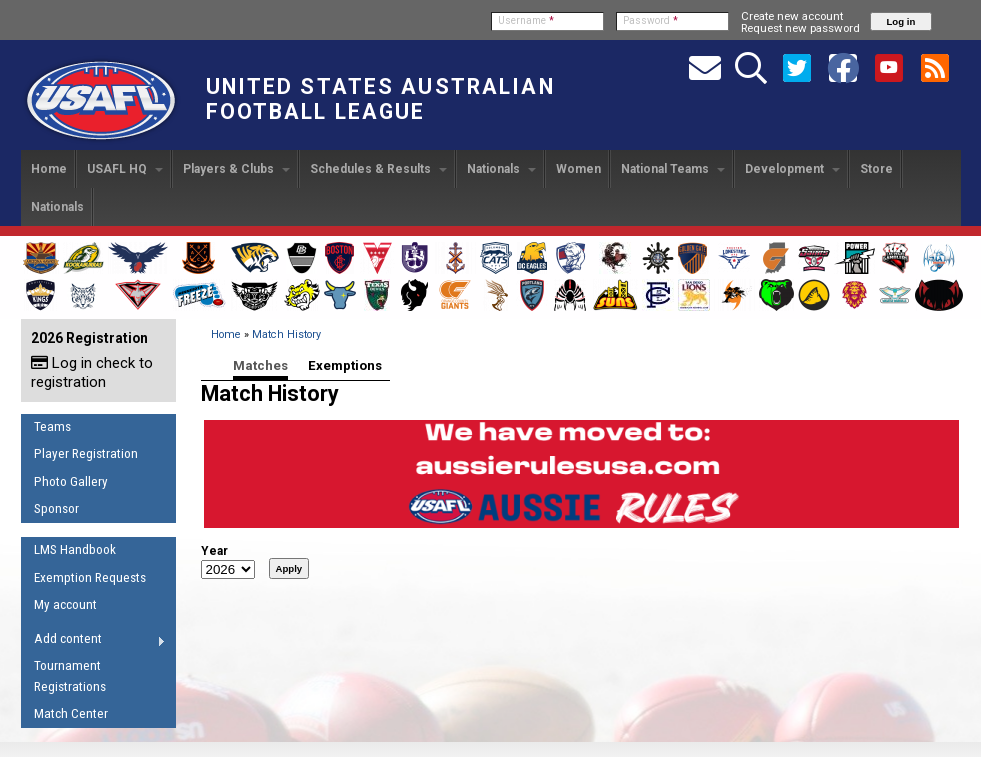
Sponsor (56, 508)
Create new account (792, 16)
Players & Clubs (236, 169)
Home (49, 169)
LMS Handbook (75, 549)
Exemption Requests (90, 577)
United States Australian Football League (380, 99)
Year (214, 551)
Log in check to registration (92, 372)
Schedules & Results (378, 169)
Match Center (71, 713)
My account (65, 604)
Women (578, 169)
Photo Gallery (71, 481)
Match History (286, 334)
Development (792, 169)
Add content (93, 642)
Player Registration (86, 453)
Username (526, 20)
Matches (260, 365)
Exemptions (345, 365)
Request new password (800, 28)
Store (876, 169)
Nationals (501, 169)
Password (650, 20)
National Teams (673, 169)
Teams (52, 426)
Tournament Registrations (70, 676)
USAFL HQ (125, 169)
